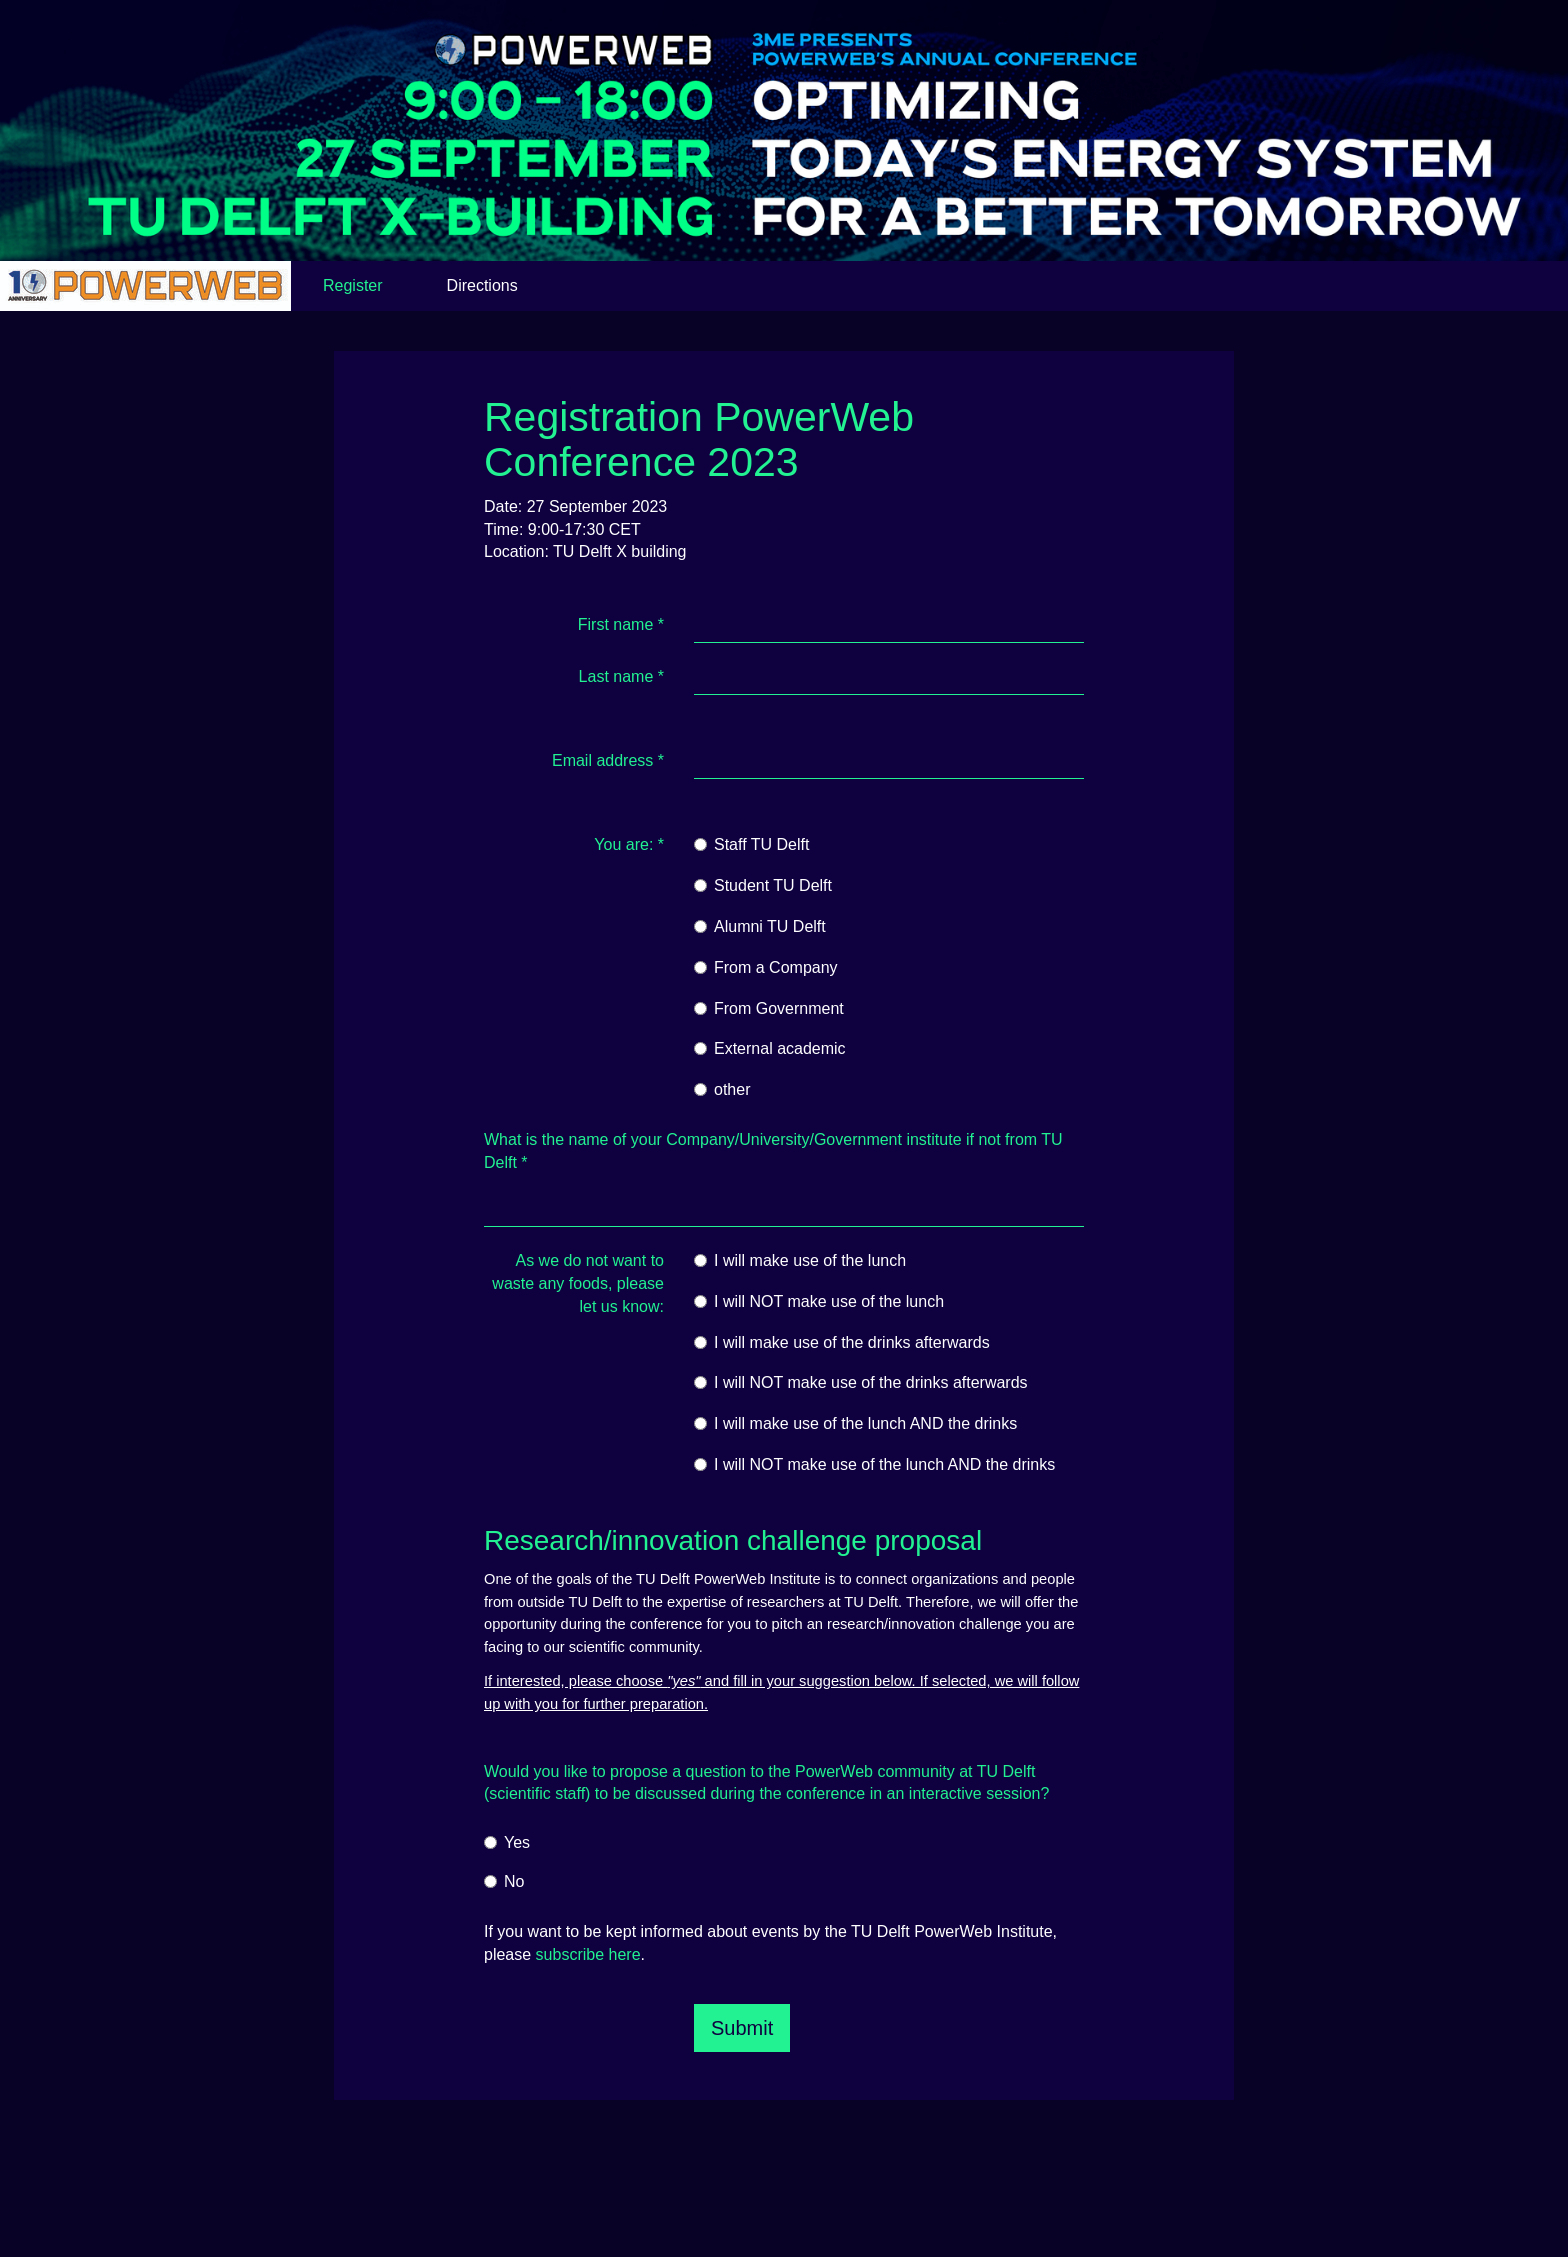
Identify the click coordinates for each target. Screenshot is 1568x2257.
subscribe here (588, 1954)
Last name (621, 676)
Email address (608, 760)
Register (353, 285)
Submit (742, 2028)
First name (621, 624)
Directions (482, 285)
